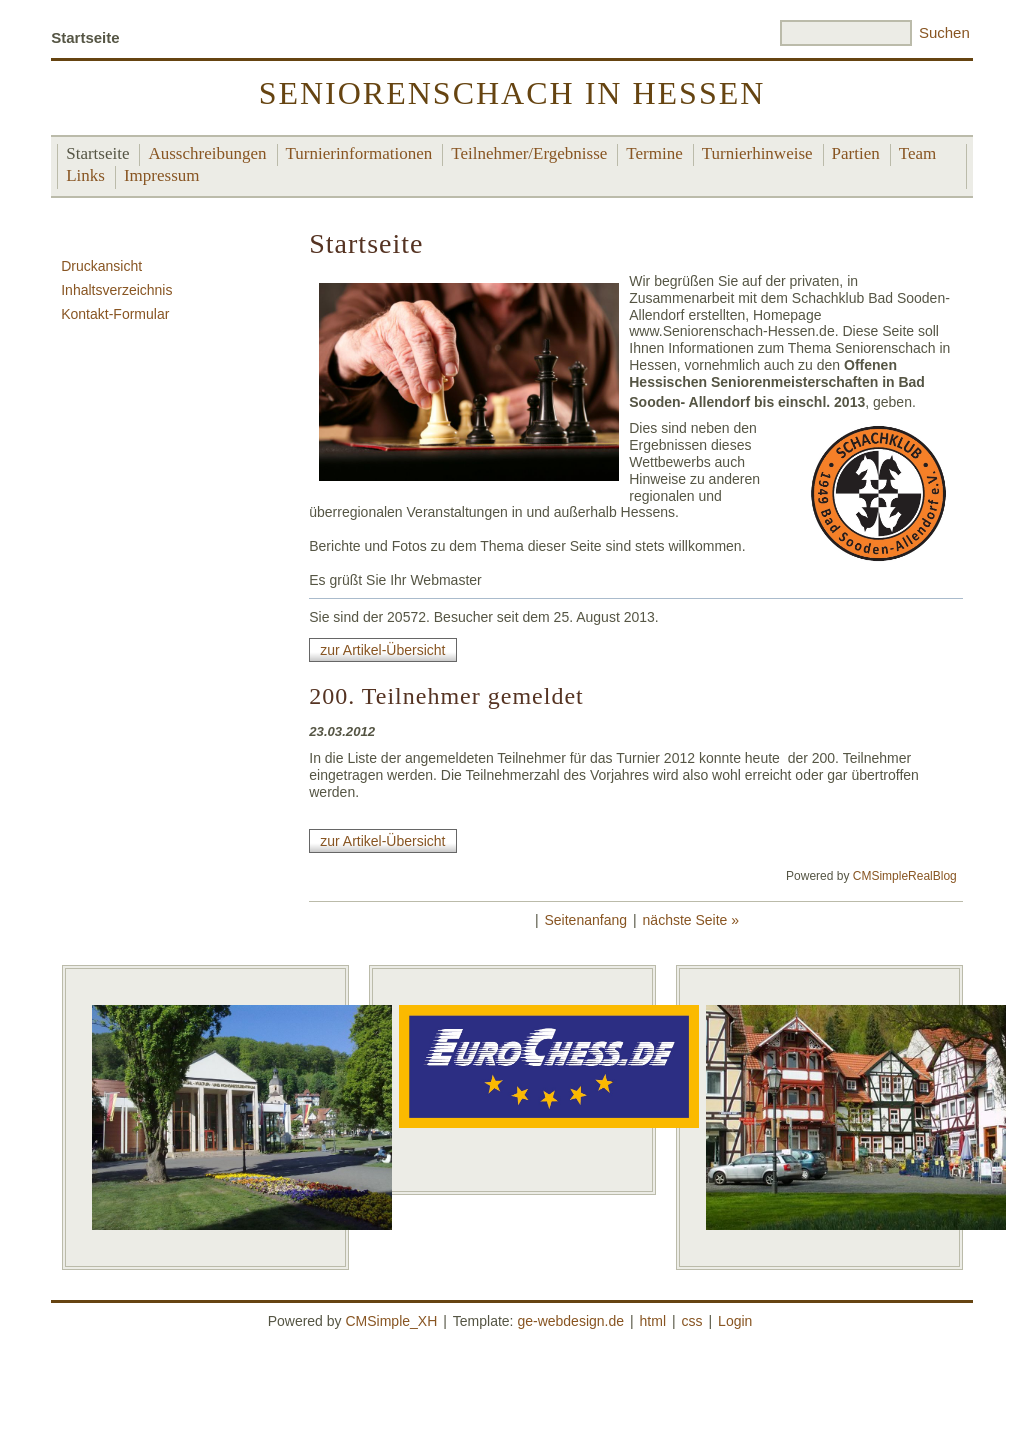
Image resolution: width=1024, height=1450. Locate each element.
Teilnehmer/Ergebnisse (529, 153)
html (653, 1321)
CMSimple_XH (391, 1321)
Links (85, 175)
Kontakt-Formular (115, 314)
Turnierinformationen (359, 153)
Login (735, 1321)
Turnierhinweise (757, 153)
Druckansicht (101, 266)
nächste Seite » (691, 920)
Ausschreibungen (207, 153)
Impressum (162, 175)
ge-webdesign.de (570, 1321)
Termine (654, 153)
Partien (856, 153)
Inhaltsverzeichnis (116, 290)
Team (918, 153)
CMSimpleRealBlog (905, 876)
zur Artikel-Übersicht (382, 650)
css (692, 1321)
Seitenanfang (586, 920)
